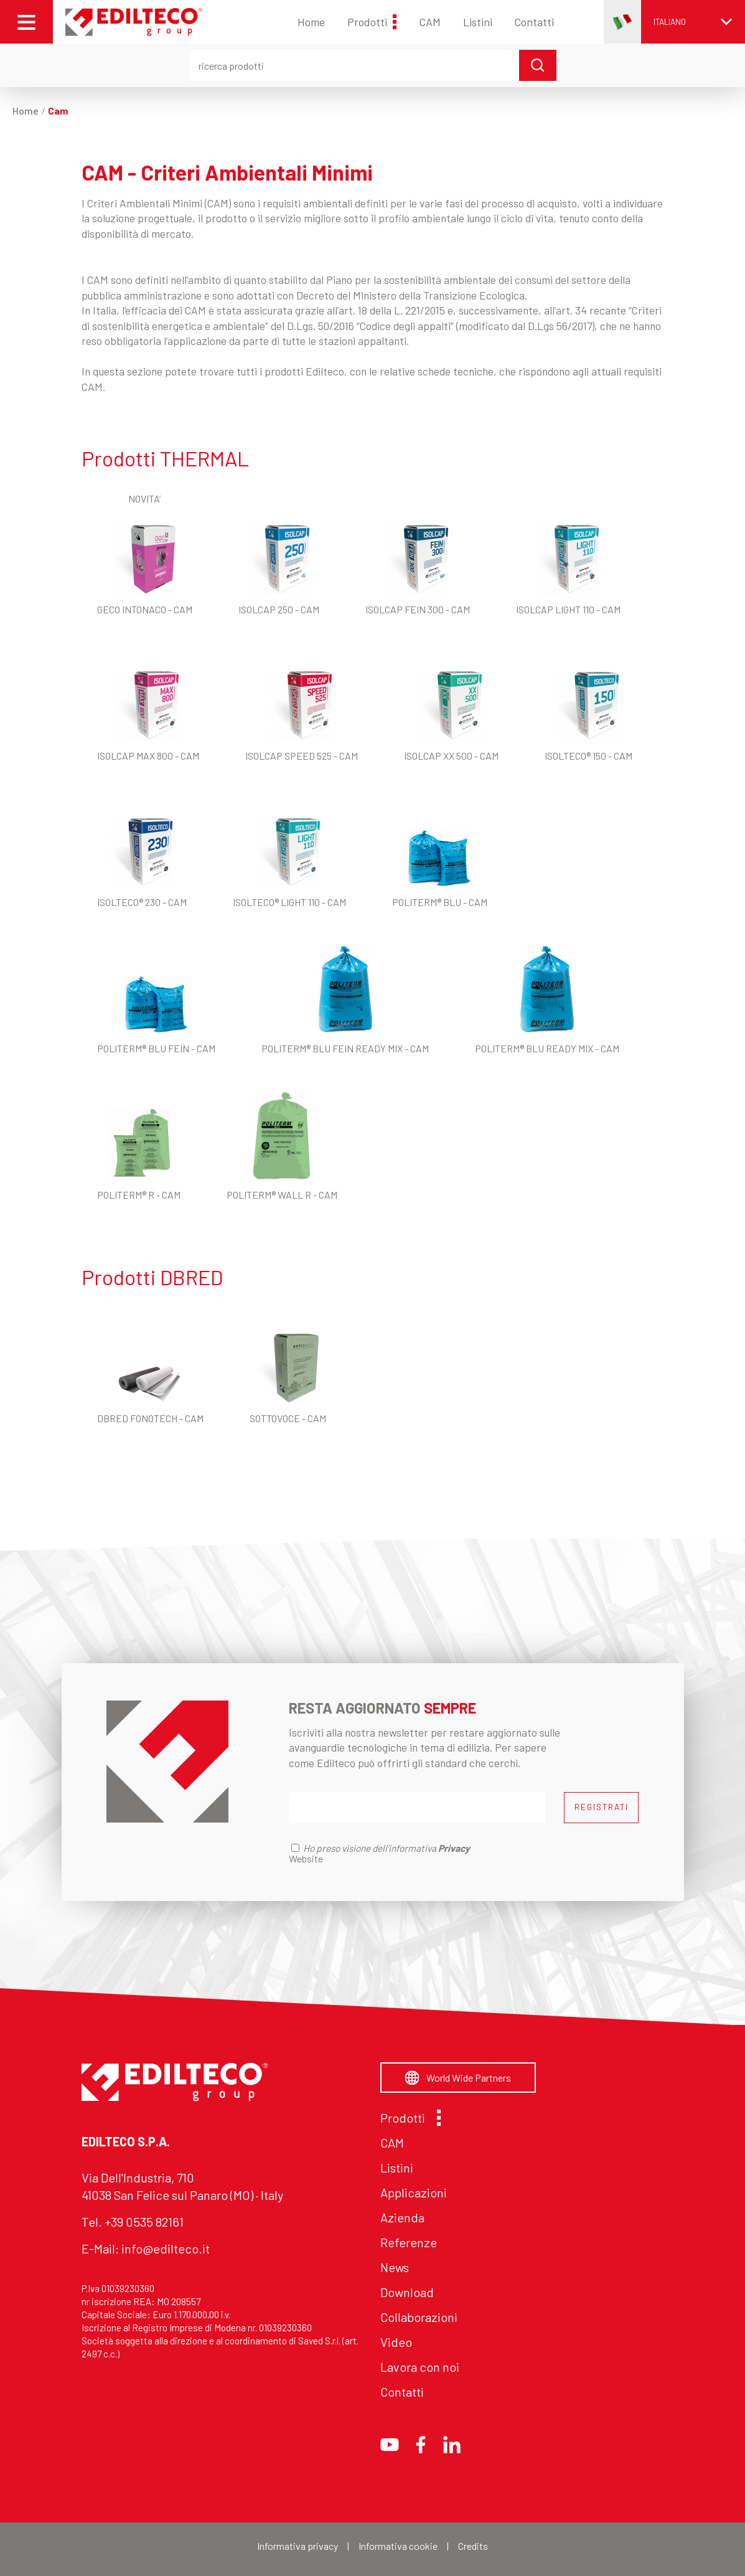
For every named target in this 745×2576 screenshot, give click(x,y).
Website (306, 1858)
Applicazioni (413, 2192)
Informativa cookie (398, 2546)
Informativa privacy (297, 2546)
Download (407, 2292)
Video (396, 2342)
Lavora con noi (419, 2367)
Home (311, 21)
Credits (473, 2546)
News (394, 2267)
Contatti (534, 21)
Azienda (402, 2217)
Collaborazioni (418, 2317)
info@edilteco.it (165, 2248)
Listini (477, 21)
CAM (430, 21)
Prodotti (371, 21)
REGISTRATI (601, 1807)
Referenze (408, 2242)
